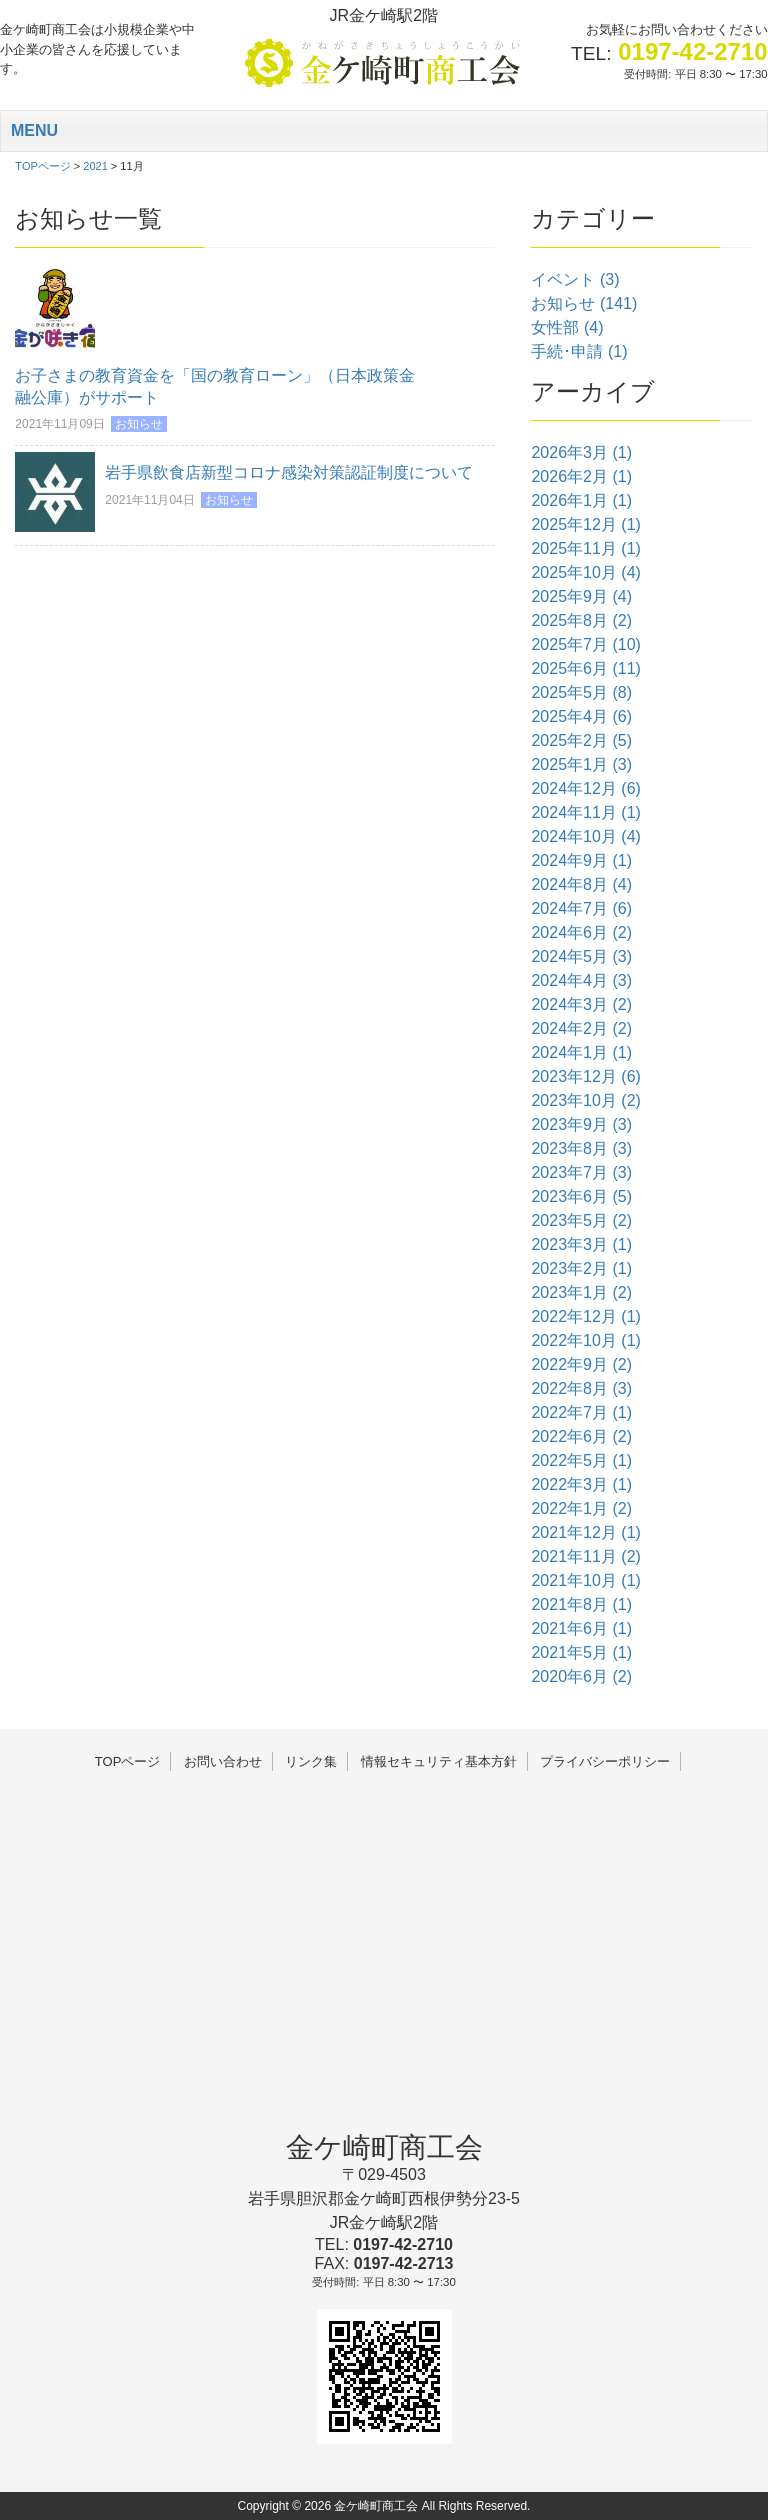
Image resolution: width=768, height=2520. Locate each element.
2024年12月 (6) (585, 788)
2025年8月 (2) (581, 620)
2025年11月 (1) (585, 548)
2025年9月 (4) (581, 596)
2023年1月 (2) (581, 1292)
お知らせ (139, 424)
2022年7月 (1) (581, 1412)
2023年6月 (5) (581, 1196)
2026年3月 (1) (581, 452)
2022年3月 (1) (581, 1484)
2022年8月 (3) (581, 1388)
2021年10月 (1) (585, 1580)
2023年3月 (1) (581, 1244)
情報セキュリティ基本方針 (439, 1761)
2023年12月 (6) (585, 1076)
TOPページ (128, 1761)
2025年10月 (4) (585, 572)
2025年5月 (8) (581, 692)
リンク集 (311, 1761)
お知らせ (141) (584, 303)
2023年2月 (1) (581, 1268)
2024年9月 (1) (581, 860)
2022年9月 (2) (581, 1364)
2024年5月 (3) (581, 956)
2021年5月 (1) (581, 1652)
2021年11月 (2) (585, 1556)
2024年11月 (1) (585, 812)
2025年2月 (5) (581, 740)
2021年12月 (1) (585, 1532)
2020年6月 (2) (581, 1676)
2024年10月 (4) (585, 836)
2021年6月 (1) (581, 1628)
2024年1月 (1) (581, 1052)
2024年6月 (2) (581, 932)
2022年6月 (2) (581, 1436)
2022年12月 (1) (585, 1316)
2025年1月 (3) (581, 764)
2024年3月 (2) (581, 1004)
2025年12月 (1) (585, 524)
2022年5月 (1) (581, 1460)
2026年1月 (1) (581, 500)
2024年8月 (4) (581, 884)
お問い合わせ (223, 1761)
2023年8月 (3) (581, 1148)
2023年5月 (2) (581, 1220)
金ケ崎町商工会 (384, 2147)
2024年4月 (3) (581, 980)
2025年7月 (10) (585, 644)
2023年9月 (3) (581, 1124)
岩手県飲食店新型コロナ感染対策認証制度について (289, 472)
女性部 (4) (567, 327)
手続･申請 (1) (579, 351)
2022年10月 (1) (585, 1340)
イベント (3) (575, 279)
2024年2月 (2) (581, 1028)
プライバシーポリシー (605, 1761)
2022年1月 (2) (581, 1508)
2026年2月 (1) (581, 476)
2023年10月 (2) (585, 1100)
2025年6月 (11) (585, 668)
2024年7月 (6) (581, 908)
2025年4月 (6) (581, 716)
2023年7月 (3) (581, 1172)
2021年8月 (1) (581, 1604)
